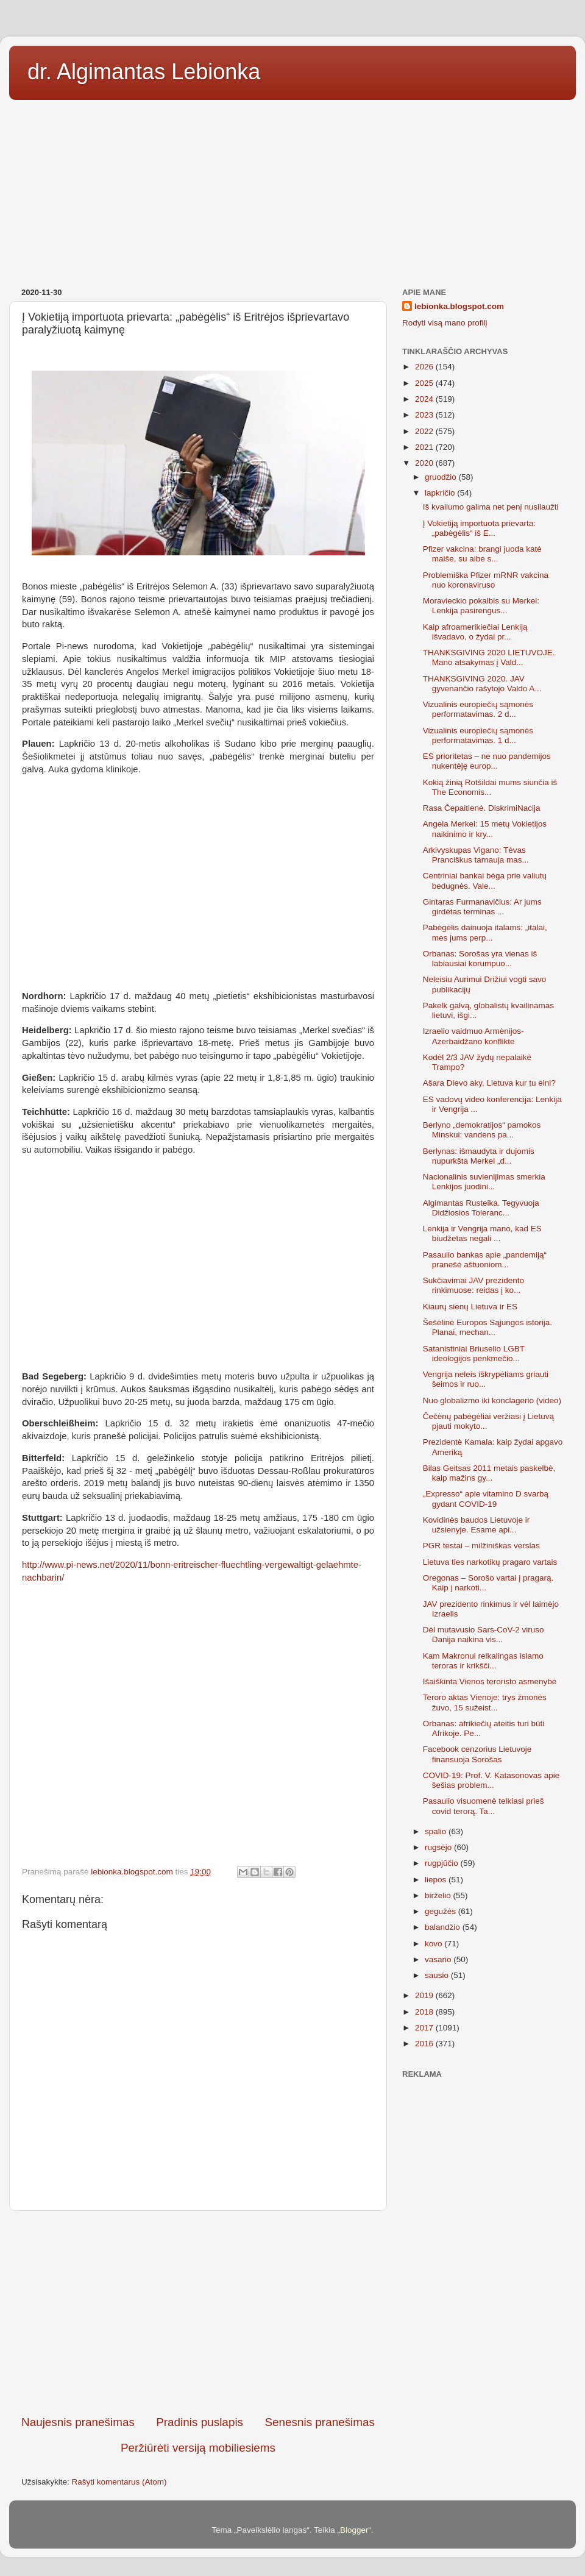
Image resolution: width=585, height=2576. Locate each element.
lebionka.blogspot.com (459, 306)
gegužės (441, 1911)
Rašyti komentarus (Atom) (119, 2481)
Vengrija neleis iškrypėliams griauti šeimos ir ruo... (485, 1379)
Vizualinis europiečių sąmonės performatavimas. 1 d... (478, 735)
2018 (425, 2011)
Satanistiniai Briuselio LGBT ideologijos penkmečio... (474, 1353)
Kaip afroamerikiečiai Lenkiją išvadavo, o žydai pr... (475, 631)
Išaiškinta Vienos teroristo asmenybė (490, 1681)
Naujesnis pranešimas (78, 2422)
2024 (425, 399)
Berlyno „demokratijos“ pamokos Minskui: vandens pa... (482, 1129)
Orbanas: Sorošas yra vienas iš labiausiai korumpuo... (480, 958)
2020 (425, 463)
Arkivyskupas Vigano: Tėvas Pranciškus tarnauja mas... (476, 854)
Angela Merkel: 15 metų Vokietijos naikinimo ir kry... (485, 828)
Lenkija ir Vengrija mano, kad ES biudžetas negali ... (482, 1233)
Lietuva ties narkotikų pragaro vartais (490, 1562)
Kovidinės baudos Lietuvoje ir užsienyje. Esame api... (476, 1524)
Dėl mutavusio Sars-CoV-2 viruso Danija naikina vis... (483, 1634)
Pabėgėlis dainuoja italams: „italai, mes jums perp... (485, 932)
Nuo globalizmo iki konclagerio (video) (492, 1400)
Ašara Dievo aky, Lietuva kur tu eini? (489, 1082)
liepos (436, 1879)
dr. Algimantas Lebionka (143, 71)
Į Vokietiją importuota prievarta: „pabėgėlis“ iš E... (479, 528)
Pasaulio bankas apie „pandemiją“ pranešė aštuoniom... (485, 1259)
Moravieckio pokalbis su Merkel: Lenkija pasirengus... (481, 605)
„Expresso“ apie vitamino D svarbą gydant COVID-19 (485, 1498)
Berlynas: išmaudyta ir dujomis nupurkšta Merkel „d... (478, 1156)
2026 (425, 366)
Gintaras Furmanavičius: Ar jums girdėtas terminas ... (482, 906)
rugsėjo (439, 1847)
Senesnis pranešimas (319, 2422)
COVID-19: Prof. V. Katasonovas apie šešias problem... (491, 1780)
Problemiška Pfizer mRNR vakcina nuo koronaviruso (485, 580)
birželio (439, 1895)
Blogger (354, 2530)
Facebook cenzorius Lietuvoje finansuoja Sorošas (477, 1754)
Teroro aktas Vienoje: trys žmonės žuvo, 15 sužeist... (485, 1702)
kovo (434, 1943)
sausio (438, 1975)
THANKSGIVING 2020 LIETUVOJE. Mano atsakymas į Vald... (489, 657)
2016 (425, 2043)
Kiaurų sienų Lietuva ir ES (470, 1306)
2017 (425, 2027)
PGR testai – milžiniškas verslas (481, 1545)
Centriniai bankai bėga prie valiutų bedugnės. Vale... (485, 880)
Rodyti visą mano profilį (445, 322)
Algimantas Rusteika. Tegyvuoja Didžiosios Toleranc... (481, 1207)
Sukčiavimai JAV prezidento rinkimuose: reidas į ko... (473, 1285)
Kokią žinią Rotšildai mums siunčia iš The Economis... (490, 787)
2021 (425, 447)
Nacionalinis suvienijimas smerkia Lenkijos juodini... (484, 1181)
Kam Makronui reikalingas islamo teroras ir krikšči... (483, 1660)
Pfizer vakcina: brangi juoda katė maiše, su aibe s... (482, 553)
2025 (425, 383)
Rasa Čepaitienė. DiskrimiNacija (482, 808)
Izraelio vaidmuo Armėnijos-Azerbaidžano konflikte (473, 1035)
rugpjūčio (443, 1863)
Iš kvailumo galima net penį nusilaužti (491, 506)
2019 (425, 1995)
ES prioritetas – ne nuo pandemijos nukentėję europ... (487, 761)
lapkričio (441, 492)
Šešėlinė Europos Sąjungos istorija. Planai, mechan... (487, 1327)
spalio (436, 1831)
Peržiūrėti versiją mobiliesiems (198, 2447)
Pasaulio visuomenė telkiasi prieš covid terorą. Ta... (483, 1805)
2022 (425, 431)
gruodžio (442, 477)
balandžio (444, 1927)
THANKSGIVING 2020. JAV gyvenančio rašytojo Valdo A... (482, 683)
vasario (439, 1959)
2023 (425, 414)
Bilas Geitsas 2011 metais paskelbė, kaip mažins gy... (489, 1473)
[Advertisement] (292, 189)
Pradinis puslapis (199, 2422)
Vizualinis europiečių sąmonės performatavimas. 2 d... (478, 709)
